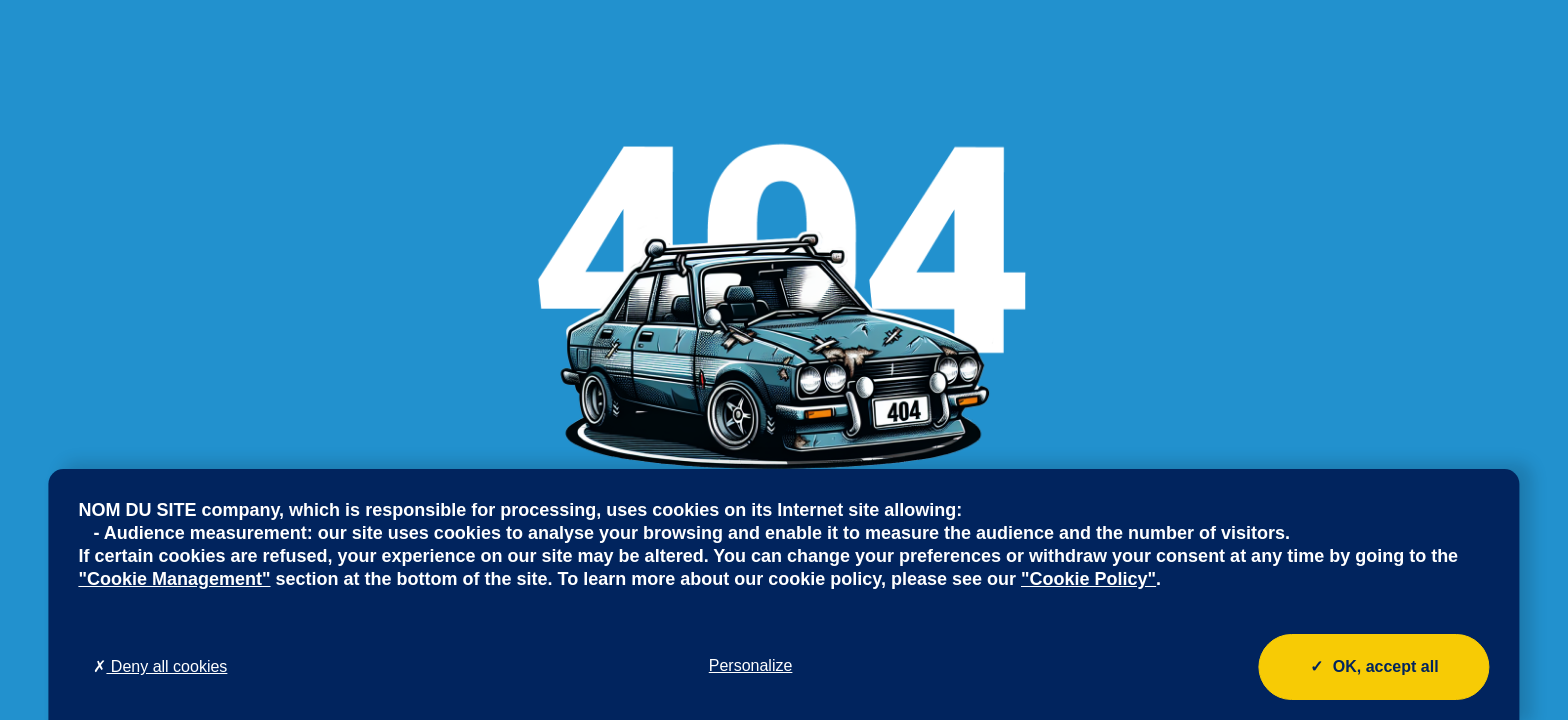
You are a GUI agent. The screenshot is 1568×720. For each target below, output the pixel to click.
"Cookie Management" (174, 579)
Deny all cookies (160, 666)
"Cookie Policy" (1088, 579)
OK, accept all (1374, 667)
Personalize (751, 665)
